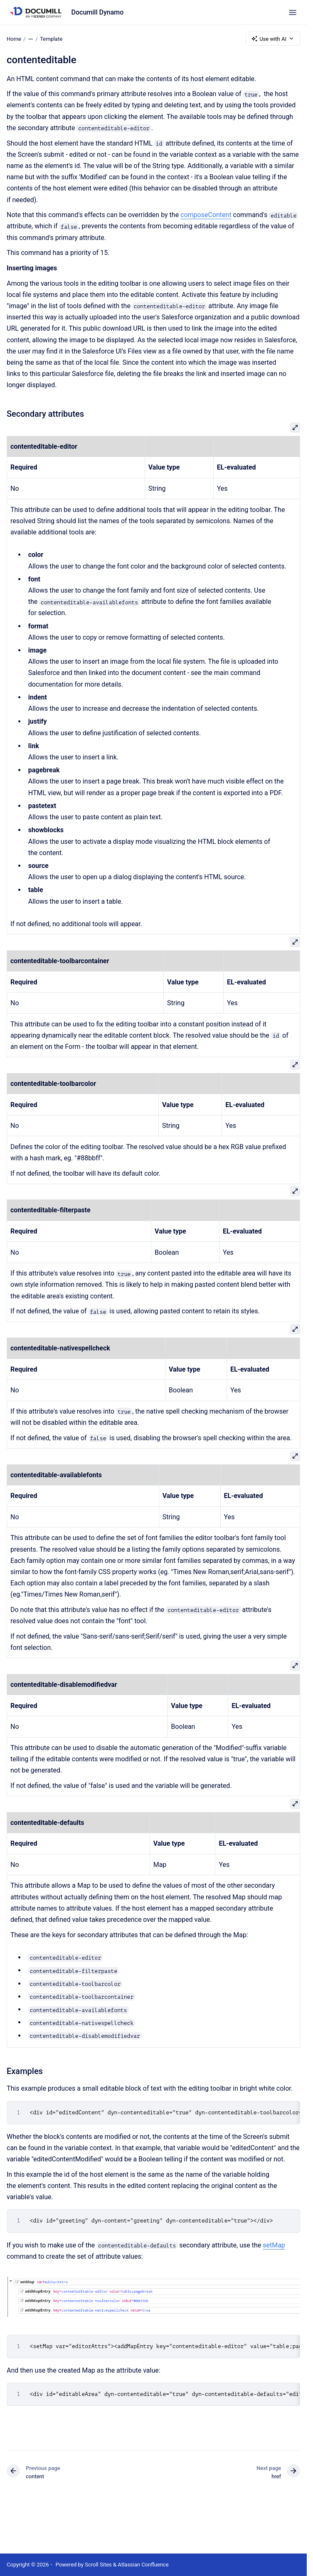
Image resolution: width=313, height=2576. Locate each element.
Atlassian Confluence (143, 2564)
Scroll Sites (98, 2564)
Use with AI (273, 38)
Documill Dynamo (97, 12)
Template (51, 38)
